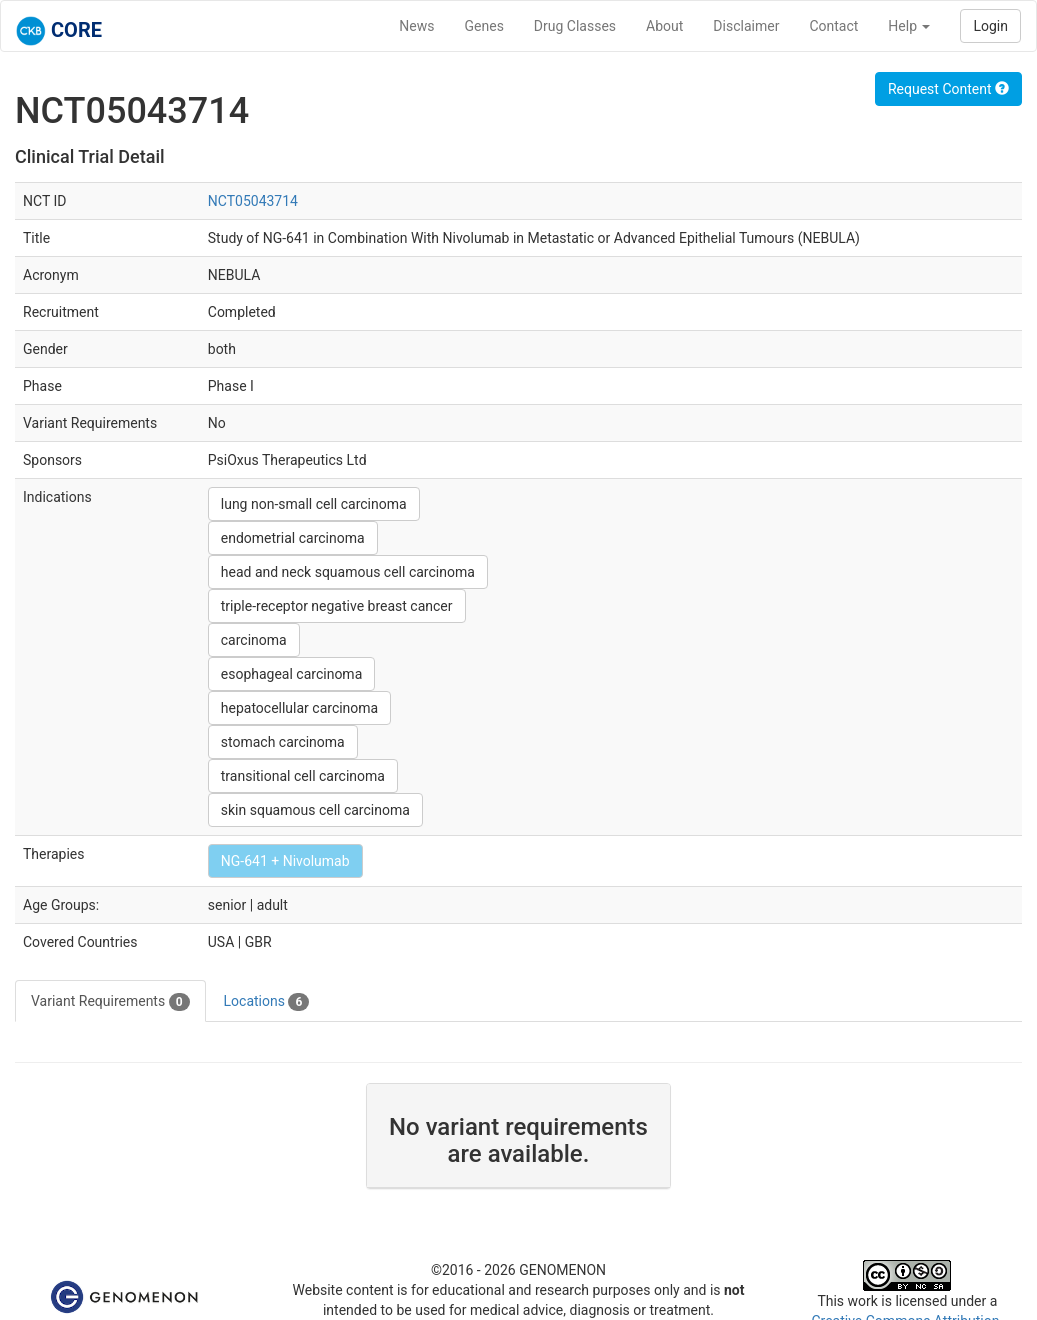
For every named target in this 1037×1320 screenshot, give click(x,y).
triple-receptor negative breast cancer (337, 606)
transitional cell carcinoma (303, 776)
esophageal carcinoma (292, 674)
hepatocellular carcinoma (299, 708)
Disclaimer (746, 26)
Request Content (948, 89)
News (416, 26)
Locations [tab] (267, 1002)
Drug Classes (575, 26)
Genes (484, 26)
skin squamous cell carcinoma (315, 810)
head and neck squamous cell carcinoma (348, 572)
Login (990, 26)
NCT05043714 (253, 201)
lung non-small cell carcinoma (314, 504)
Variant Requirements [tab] (110, 1002)
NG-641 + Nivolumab (285, 861)
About (664, 26)
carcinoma (254, 640)
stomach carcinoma (283, 742)
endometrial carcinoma (293, 538)
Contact (833, 26)
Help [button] (909, 26)
